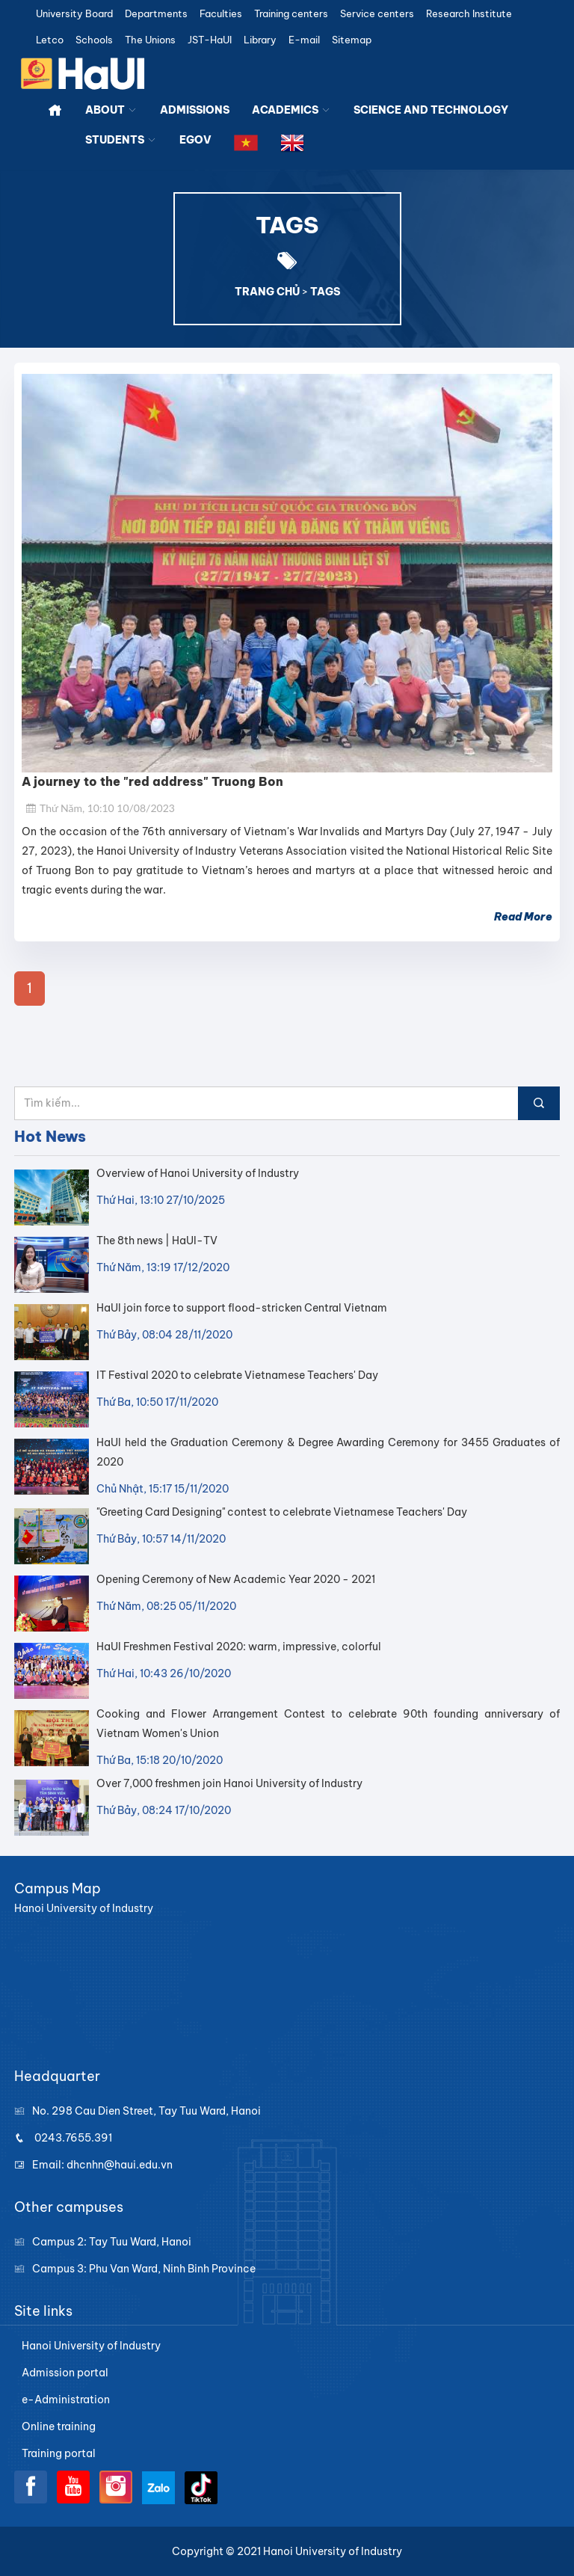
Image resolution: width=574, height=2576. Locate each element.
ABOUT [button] (111, 110)
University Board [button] (74, 13)
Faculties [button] (221, 13)
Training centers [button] (291, 13)
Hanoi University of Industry (91, 2345)
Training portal (59, 2453)
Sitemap (351, 40)
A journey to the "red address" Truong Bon (152, 781)
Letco (50, 40)
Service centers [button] (377, 13)
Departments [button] (156, 13)
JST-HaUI (210, 40)
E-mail (304, 40)
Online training (59, 2426)
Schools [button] (94, 40)
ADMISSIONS (194, 110)
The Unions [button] (150, 40)
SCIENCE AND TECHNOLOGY (431, 110)
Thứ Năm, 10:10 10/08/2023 (100, 808)
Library (260, 40)
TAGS (325, 291)
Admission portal (65, 2372)
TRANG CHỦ (267, 291)
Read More (523, 916)
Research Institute (469, 13)
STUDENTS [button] (121, 140)
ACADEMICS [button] (291, 110)
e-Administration (66, 2399)
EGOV (195, 140)
